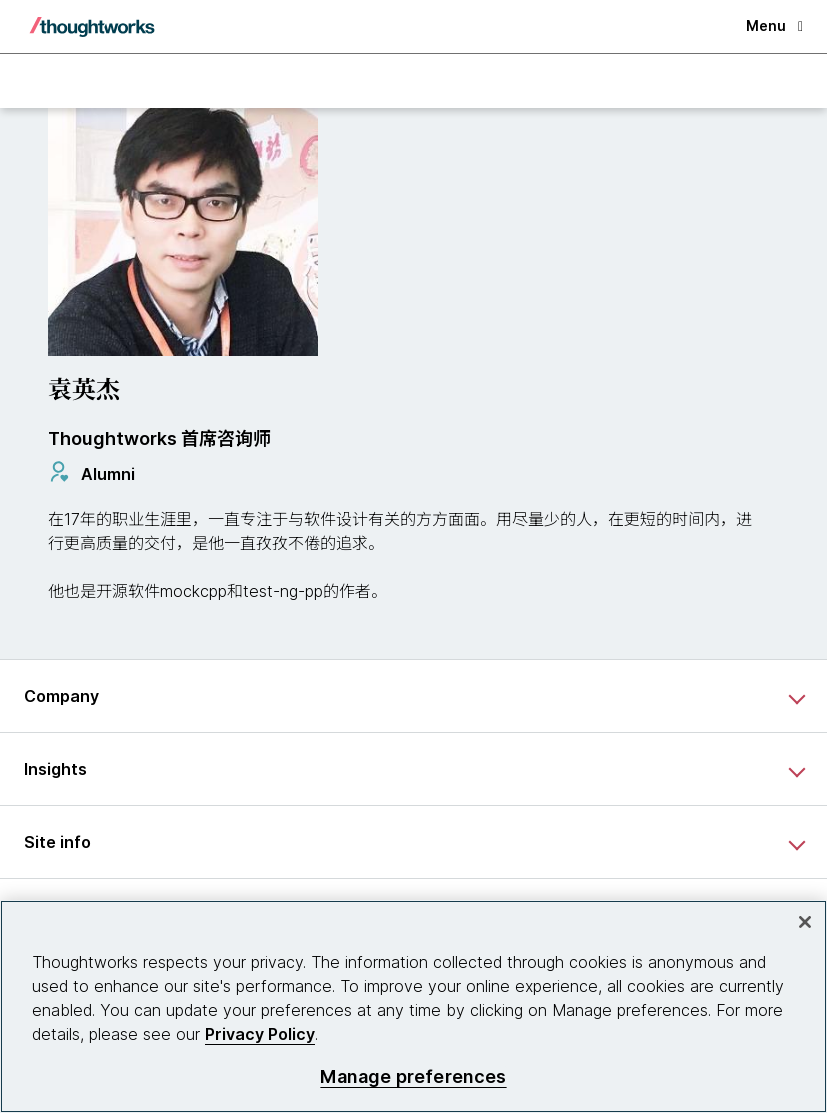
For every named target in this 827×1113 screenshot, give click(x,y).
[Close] (805, 922)
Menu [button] (774, 25)
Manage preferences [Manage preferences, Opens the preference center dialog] (413, 1076)
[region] (413, 1006)
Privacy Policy (260, 1034)
